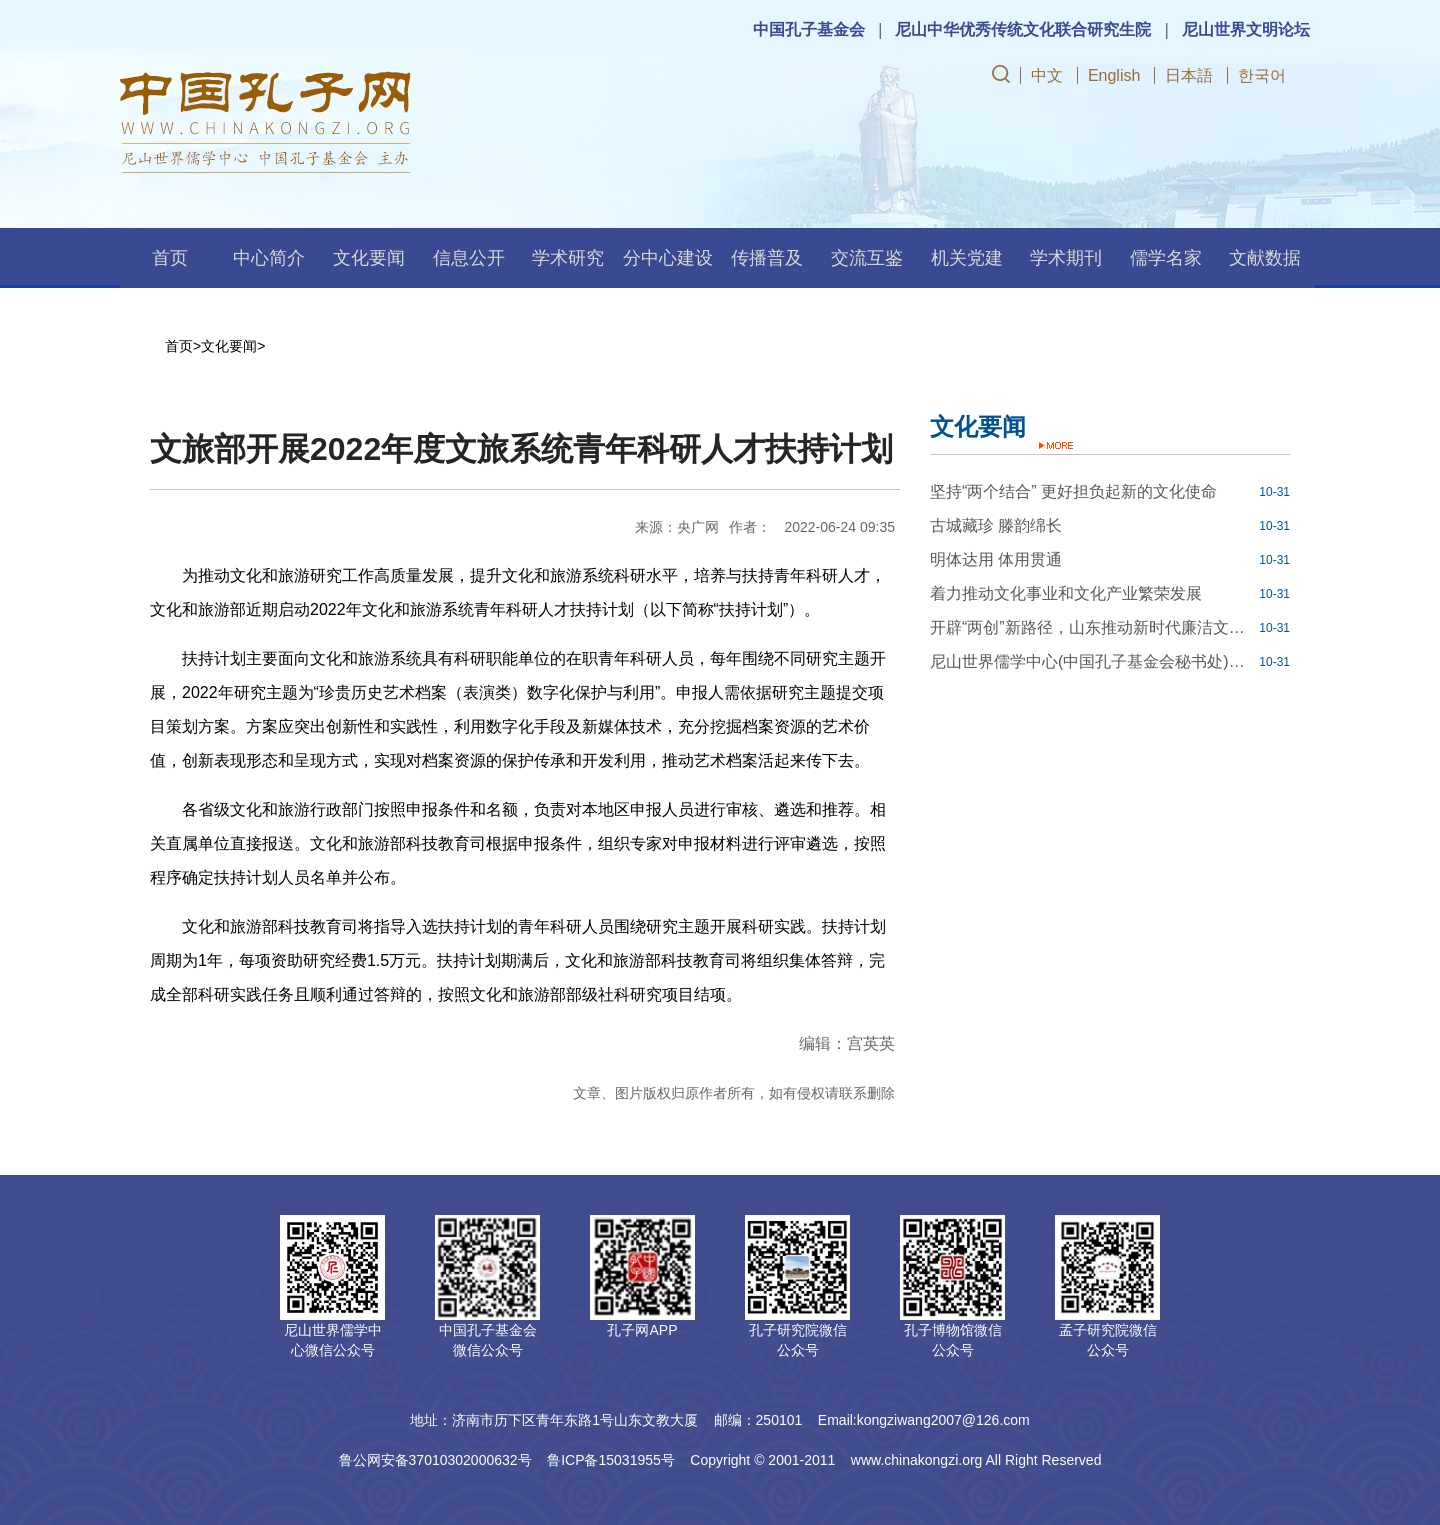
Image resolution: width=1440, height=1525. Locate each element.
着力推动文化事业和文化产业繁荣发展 (1066, 593)
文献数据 (1265, 258)
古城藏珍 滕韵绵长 (996, 525)
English (1114, 75)
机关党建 (967, 258)
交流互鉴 (867, 258)
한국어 (1262, 75)
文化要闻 (369, 258)
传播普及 (767, 258)
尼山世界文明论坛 (1246, 29)
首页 (170, 258)
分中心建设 (668, 258)
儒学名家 (1166, 258)
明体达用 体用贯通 (996, 559)
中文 (1047, 75)
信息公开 (469, 258)
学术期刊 (1066, 258)
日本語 (1189, 75)
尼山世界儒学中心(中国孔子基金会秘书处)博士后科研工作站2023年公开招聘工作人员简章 (1092, 661)
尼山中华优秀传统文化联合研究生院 (1023, 29)
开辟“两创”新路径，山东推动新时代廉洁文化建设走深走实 (1092, 627)
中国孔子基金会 (809, 29)
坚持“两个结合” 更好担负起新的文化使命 (1073, 491)
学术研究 (568, 258)
